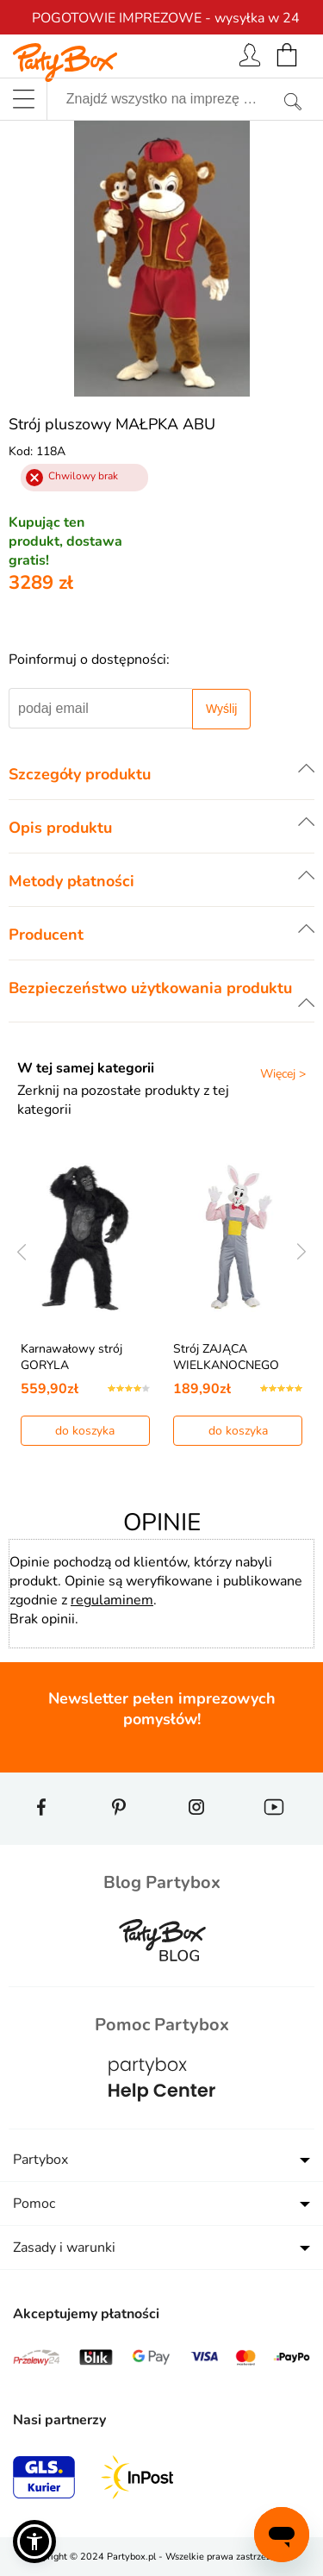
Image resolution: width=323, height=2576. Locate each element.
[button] (34, 2541)
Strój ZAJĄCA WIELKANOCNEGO (226, 1357)
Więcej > (283, 1074)
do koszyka (85, 1430)
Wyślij (221, 709)
